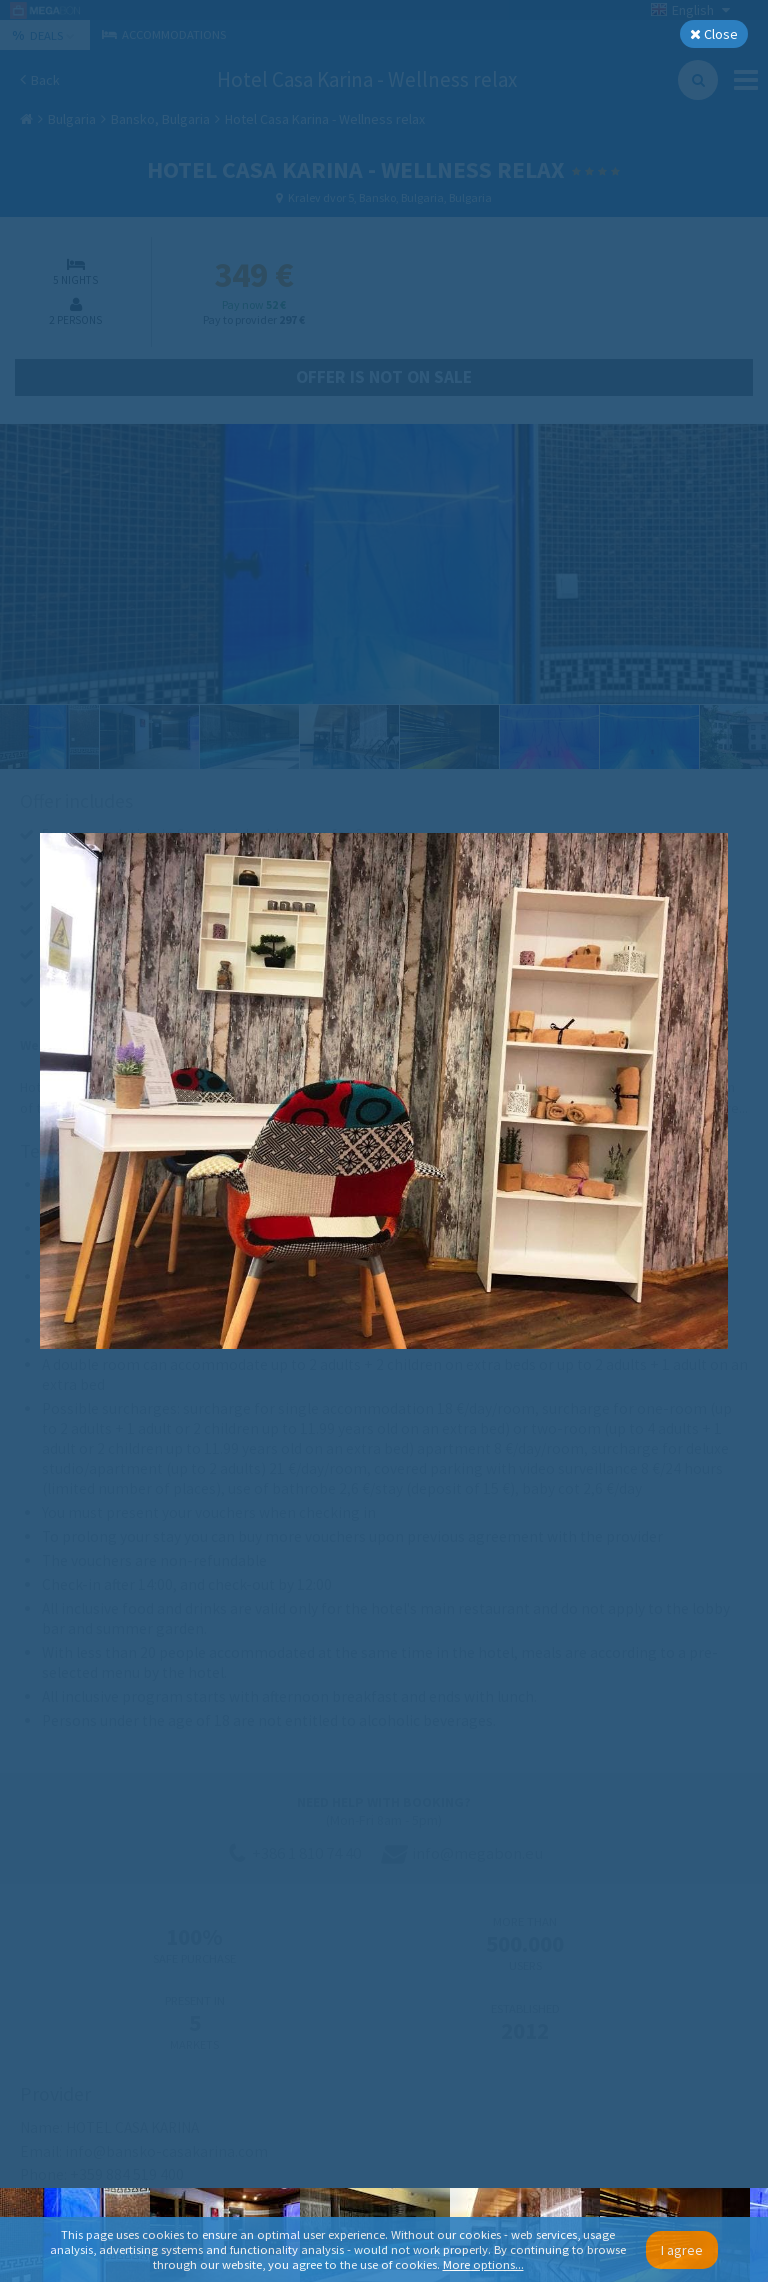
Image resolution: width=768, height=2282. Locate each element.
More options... (483, 2264)
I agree (682, 2250)
